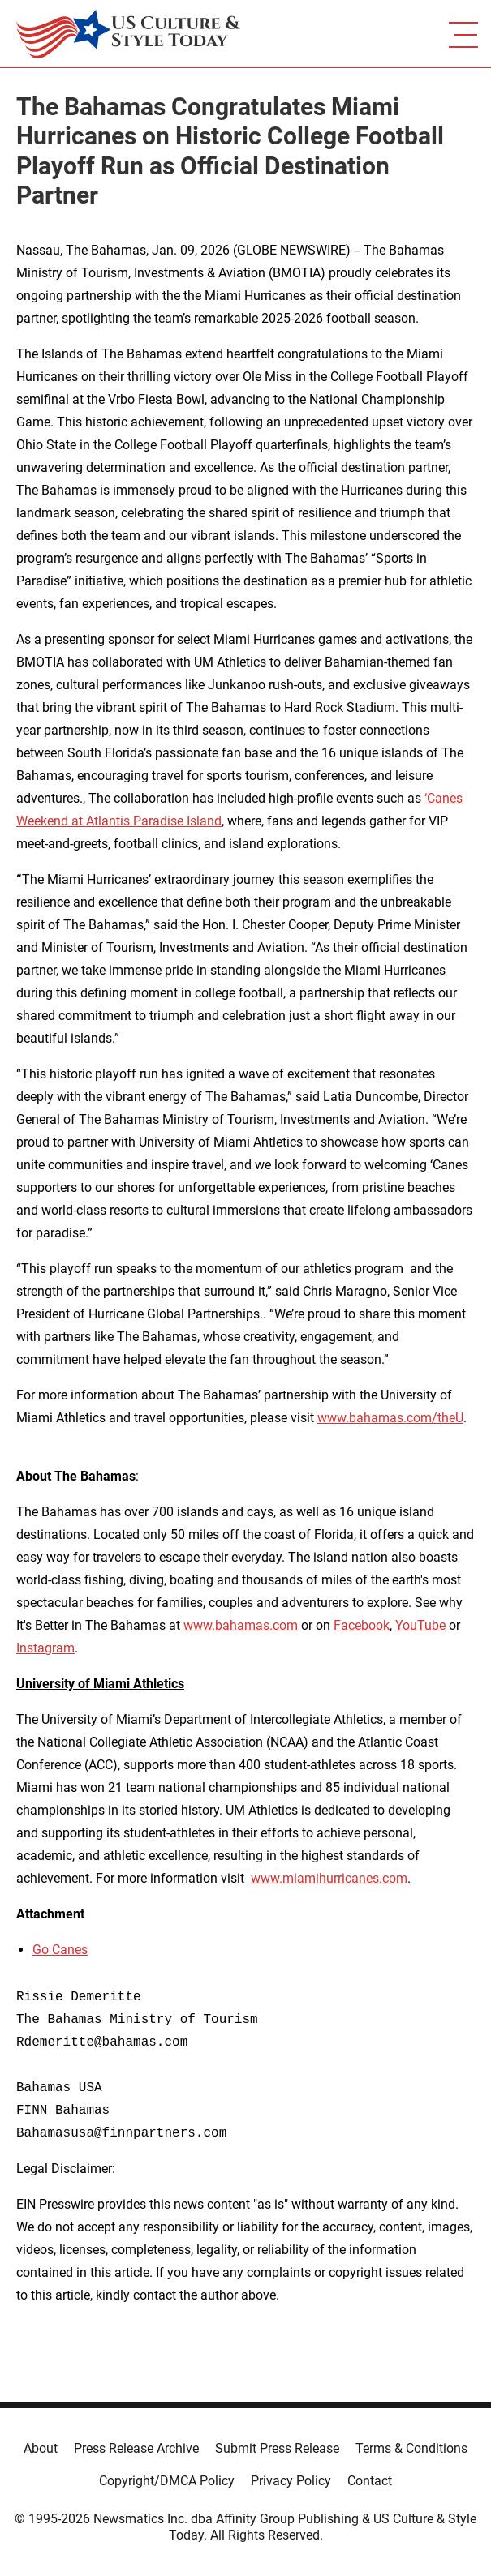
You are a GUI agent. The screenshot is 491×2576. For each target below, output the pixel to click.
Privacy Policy (291, 2480)
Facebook (362, 1625)
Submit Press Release (277, 2448)
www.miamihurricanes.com (329, 1878)
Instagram (45, 1648)
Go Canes (60, 1949)
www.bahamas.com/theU (390, 1417)
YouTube (420, 1625)
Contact (369, 2480)
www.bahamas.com (240, 1625)
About (41, 2448)
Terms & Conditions (411, 2448)
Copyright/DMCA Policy (167, 2480)
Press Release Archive (136, 2448)
